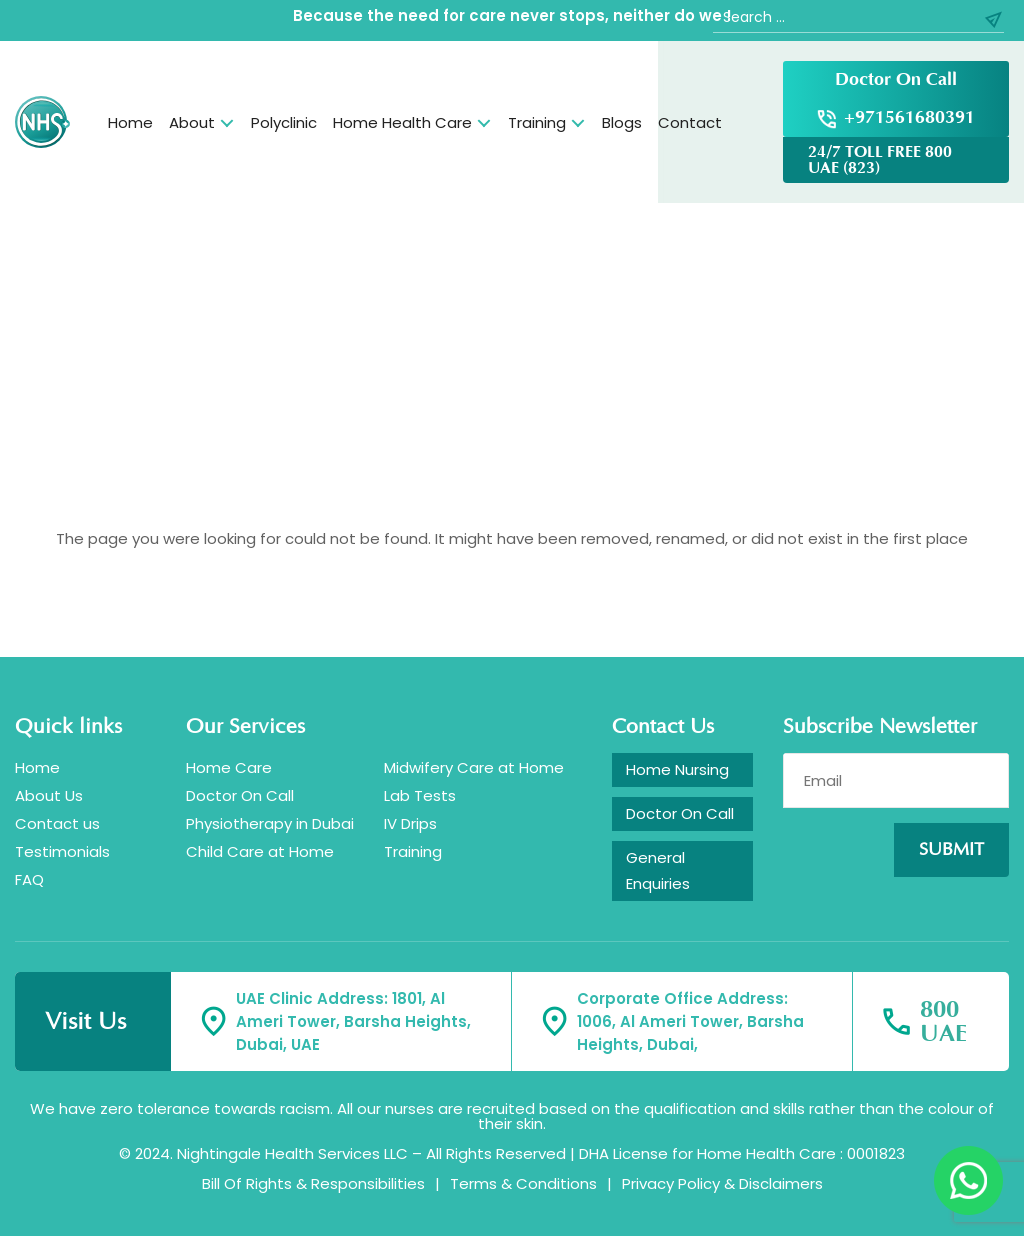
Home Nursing (677, 769)
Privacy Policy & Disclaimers (722, 1183)
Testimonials (62, 851)
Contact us (57, 823)
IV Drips (410, 823)
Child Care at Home (260, 851)
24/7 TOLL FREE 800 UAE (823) (880, 160)
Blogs (622, 122)
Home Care (229, 767)
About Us (49, 795)
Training (537, 122)
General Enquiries (658, 870)
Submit (951, 850)
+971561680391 (909, 117)
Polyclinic (284, 122)
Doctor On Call (896, 79)
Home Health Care (402, 122)
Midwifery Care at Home (474, 767)
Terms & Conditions (523, 1183)
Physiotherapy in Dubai (270, 823)
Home (130, 122)
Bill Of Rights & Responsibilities (313, 1183)
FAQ (29, 879)
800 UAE (943, 1022)
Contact (690, 122)
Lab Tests (420, 795)
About (192, 122)
